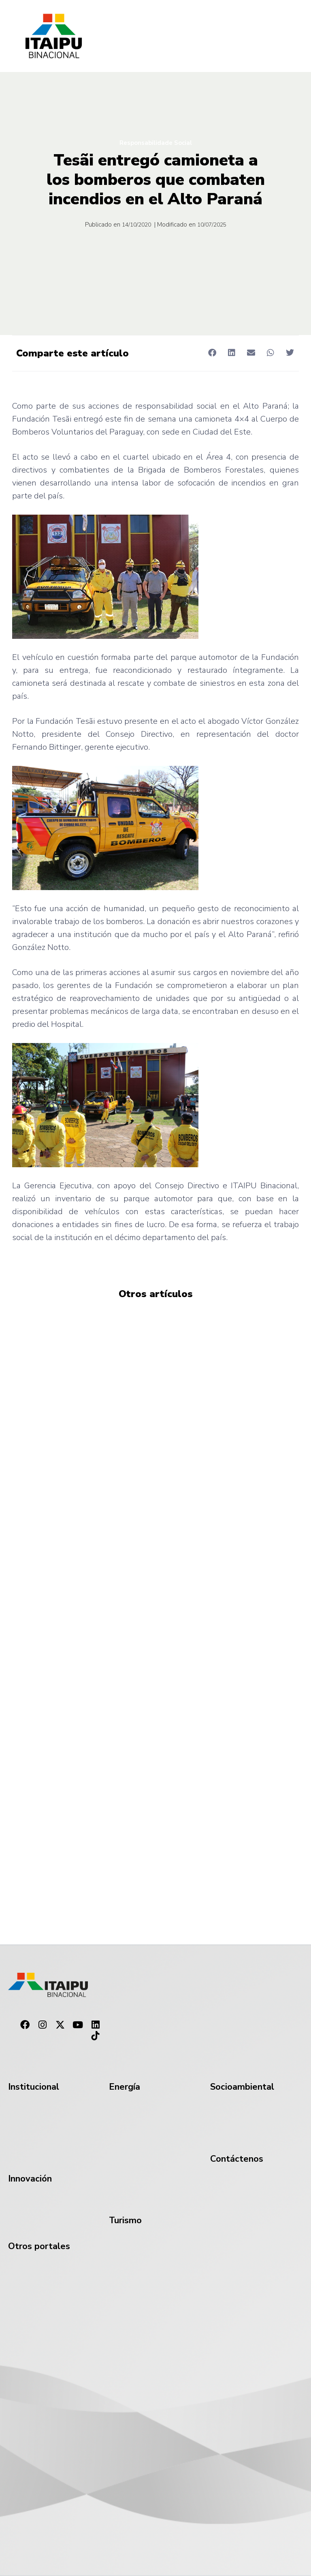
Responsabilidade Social (155, 143)
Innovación (30, 2179)
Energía (124, 2087)
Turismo (125, 2220)
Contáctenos (236, 2159)
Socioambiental (242, 2087)
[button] (212, 352)
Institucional (33, 2087)
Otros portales (39, 2246)
